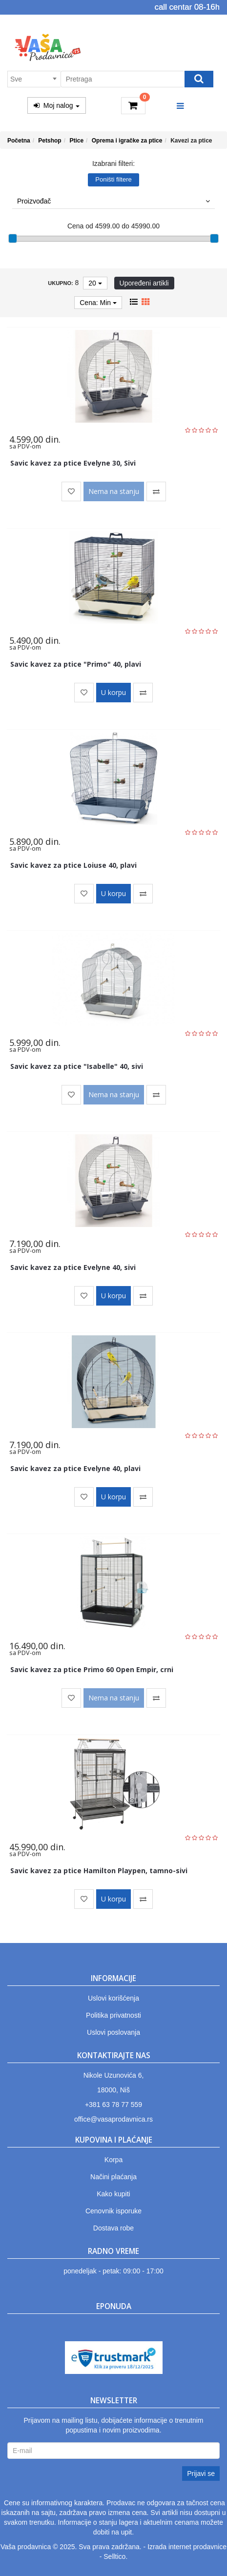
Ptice (76, 140)
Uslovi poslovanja (113, 2032)
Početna (18, 140)
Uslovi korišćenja (113, 1998)
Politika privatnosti (113, 2015)
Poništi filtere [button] (113, 179)
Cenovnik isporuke (113, 2211)
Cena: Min (98, 303)
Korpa (113, 2160)
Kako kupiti (113, 2194)
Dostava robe (113, 2228)
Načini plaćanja (113, 2177)
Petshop (49, 140)
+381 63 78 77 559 (113, 2104)
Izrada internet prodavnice (187, 2547)
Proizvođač (113, 201)
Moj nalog (57, 105)
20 (95, 283)
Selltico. (115, 2556)
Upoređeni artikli (144, 283)
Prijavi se (201, 2473)
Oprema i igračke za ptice (127, 140)
